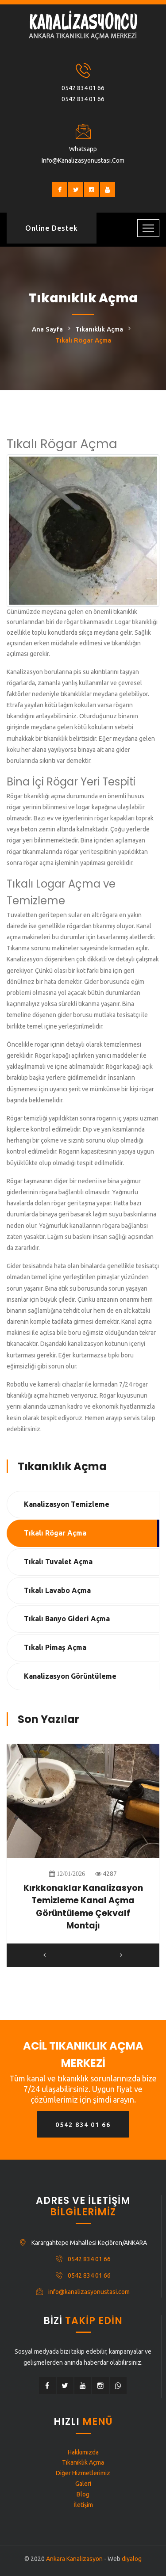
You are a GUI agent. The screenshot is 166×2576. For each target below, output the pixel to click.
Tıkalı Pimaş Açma (55, 1647)
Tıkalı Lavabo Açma (57, 1590)
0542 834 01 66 (83, 87)
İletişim (83, 2504)
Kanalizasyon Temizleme (66, 1504)
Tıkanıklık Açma (99, 329)
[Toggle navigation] (148, 228)
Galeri (83, 2483)
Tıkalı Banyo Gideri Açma (67, 1619)
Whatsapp (83, 148)
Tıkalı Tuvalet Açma (58, 1562)
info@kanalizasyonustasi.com (83, 160)
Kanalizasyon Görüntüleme (70, 1676)
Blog (83, 2494)
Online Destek (51, 228)
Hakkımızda (83, 2452)
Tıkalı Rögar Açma (55, 1533)
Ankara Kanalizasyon (74, 2558)
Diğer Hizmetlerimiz (83, 2473)
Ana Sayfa (47, 329)
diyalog (132, 2558)
